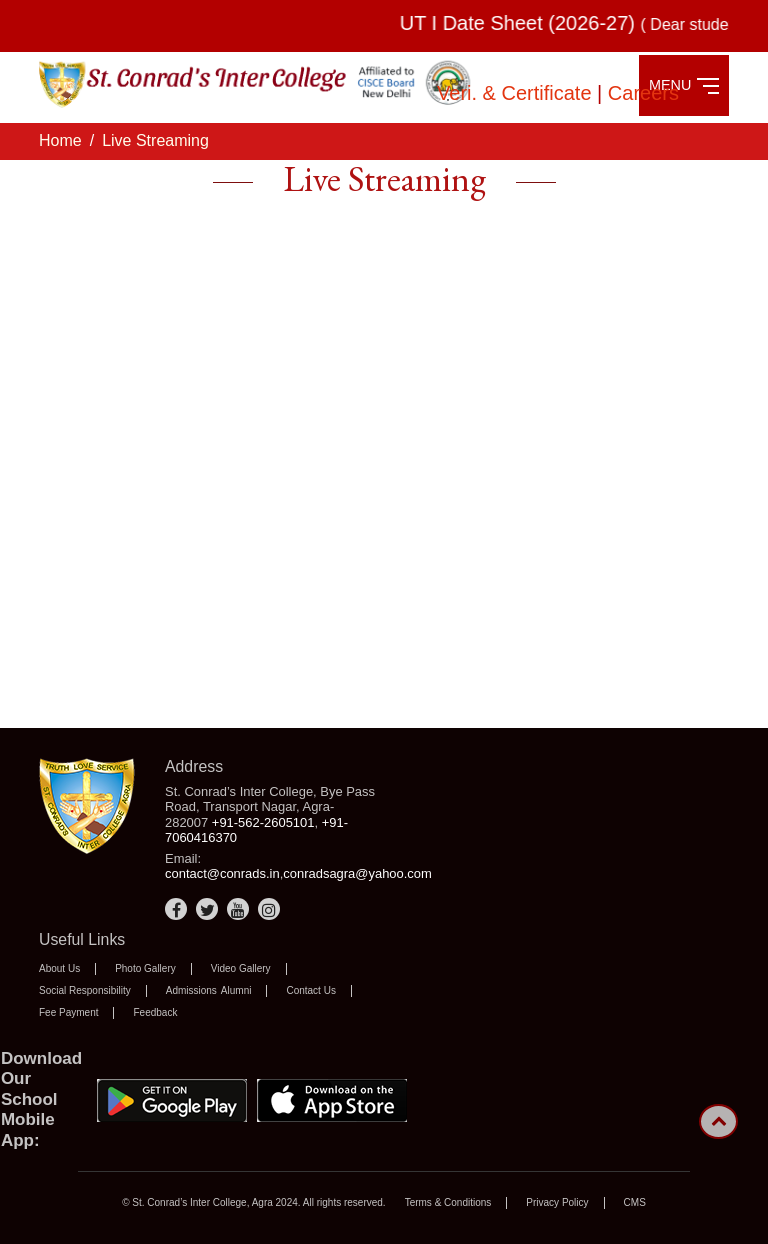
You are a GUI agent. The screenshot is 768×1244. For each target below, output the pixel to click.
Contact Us (310, 990)
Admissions (191, 990)
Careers (643, 93)
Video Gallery (241, 968)
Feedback (155, 1012)
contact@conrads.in (222, 873)
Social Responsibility (85, 990)
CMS (635, 1202)
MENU (684, 85)
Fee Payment (68, 1012)
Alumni (236, 990)
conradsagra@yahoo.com (357, 873)
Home (60, 140)
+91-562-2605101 (263, 822)
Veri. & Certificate (517, 93)
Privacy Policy (557, 1202)
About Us (59, 968)
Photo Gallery (145, 968)
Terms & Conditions (448, 1202)
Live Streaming (155, 140)
